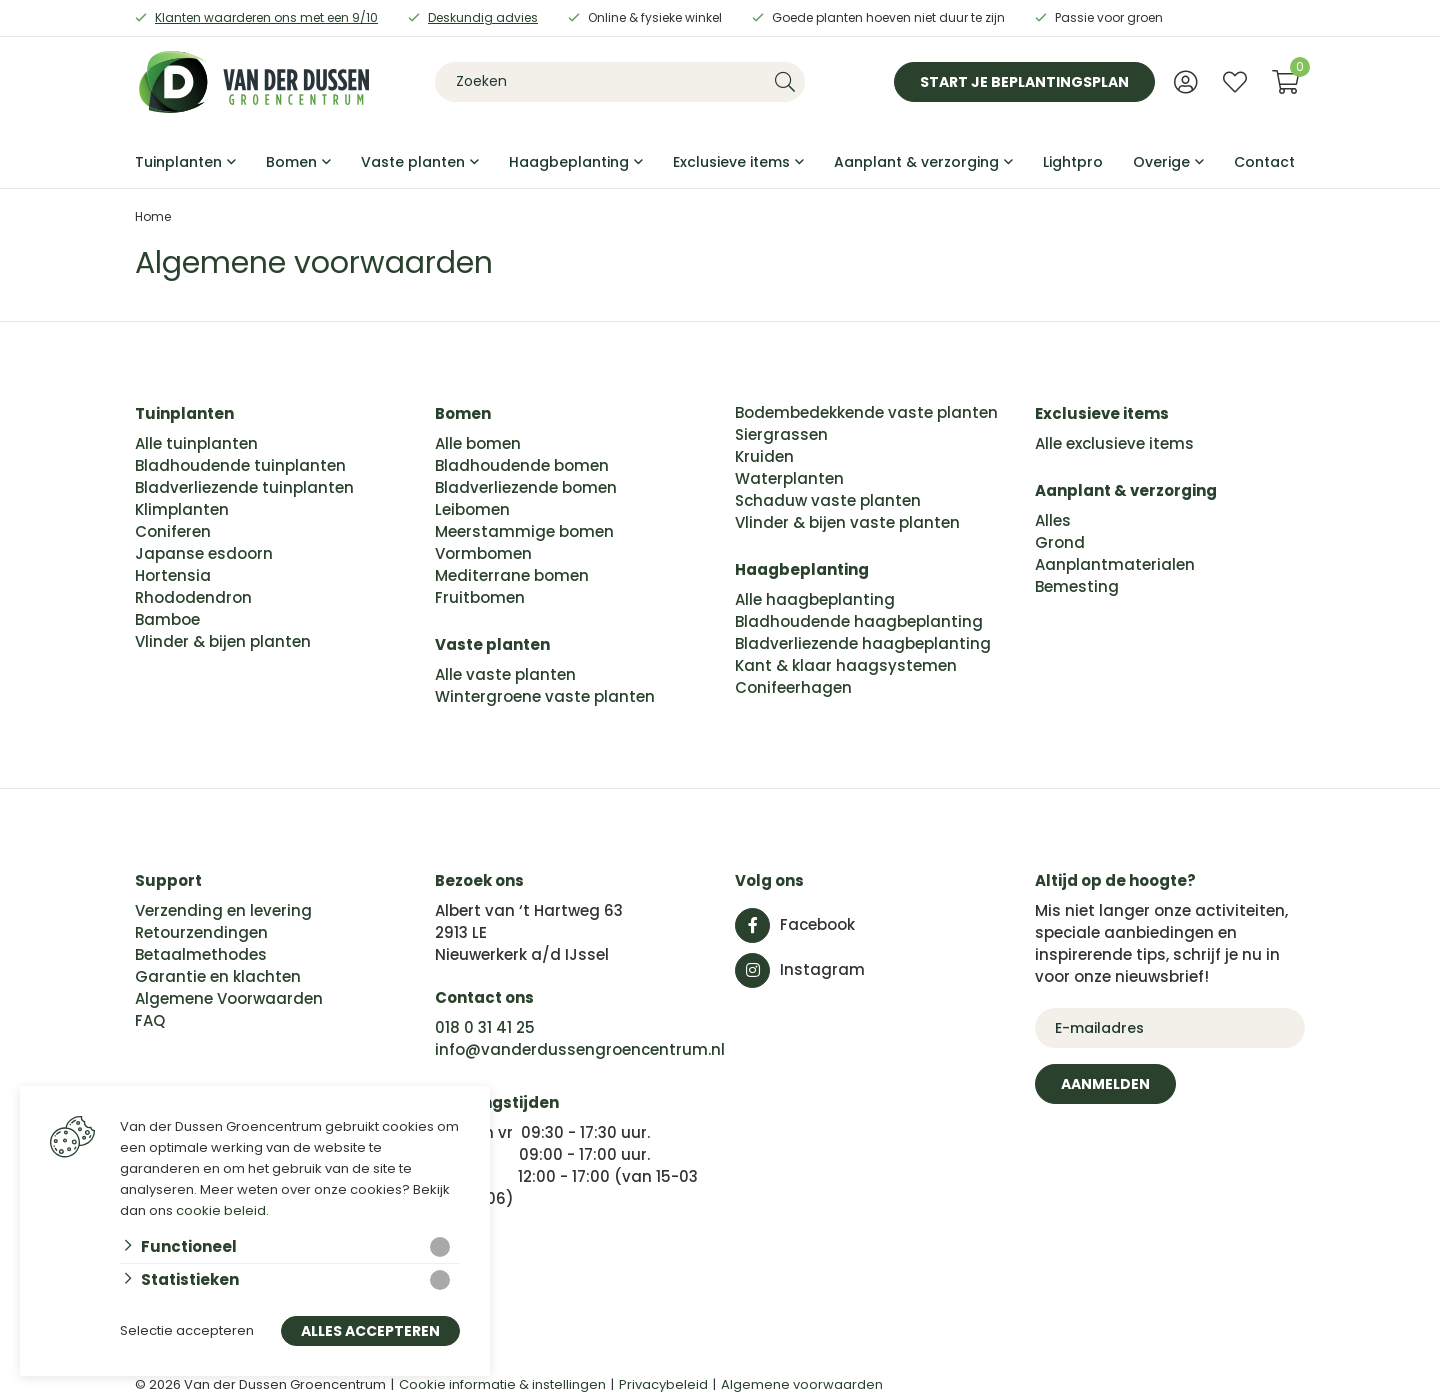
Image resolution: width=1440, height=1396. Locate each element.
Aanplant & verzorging (916, 162)
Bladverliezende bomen (526, 487)
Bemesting (1077, 586)
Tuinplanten (178, 162)
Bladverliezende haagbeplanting (863, 643)
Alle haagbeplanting (815, 599)
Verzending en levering (223, 910)
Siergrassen (781, 434)
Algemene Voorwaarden (229, 998)
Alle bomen (478, 443)
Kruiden (764, 456)
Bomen (291, 162)
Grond (1060, 542)
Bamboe (167, 619)
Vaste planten (413, 162)
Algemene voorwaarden (802, 1384)
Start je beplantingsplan (1024, 82)
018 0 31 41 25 (485, 1027)
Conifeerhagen (793, 687)
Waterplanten (789, 478)
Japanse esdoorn (204, 553)
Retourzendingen (201, 932)
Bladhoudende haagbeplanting (859, 621)
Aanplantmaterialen (1115, 564)
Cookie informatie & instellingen (502, 1384)
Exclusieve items (731, 162)
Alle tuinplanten (196, 443)
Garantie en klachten (218, 976)
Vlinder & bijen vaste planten (847, 522)
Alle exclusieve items (1114, 443)
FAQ (150, 1020)
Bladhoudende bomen (522, 465)
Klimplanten (182, 509)
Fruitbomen (480, 597)
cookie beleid (221, 1210)
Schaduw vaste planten (828, 500)
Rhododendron (193, 597)
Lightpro (1073, 162)
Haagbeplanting (569, 162)
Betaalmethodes (201, 954)
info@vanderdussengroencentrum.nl (580, 1049)
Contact (1264, 162)
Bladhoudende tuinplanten (240, 465)
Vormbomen (483, 553)
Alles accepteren (370, 1332)
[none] (785, 82)
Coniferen (173, 531)
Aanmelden (1105, 1084)
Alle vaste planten (505, 674)
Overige (1161, 162)
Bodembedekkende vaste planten (866, 412)
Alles (1053, 520)
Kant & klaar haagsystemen (846, 665)
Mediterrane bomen (512, 575)
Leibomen (472, 509)
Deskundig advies (483, 18)
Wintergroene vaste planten (545, 696)
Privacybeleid (663, 1384)
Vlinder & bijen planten (223, 641)
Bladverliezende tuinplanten (244, 487)
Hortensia (173, 575)
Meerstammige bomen (524, 531)
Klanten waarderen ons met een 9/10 (266, 18)
